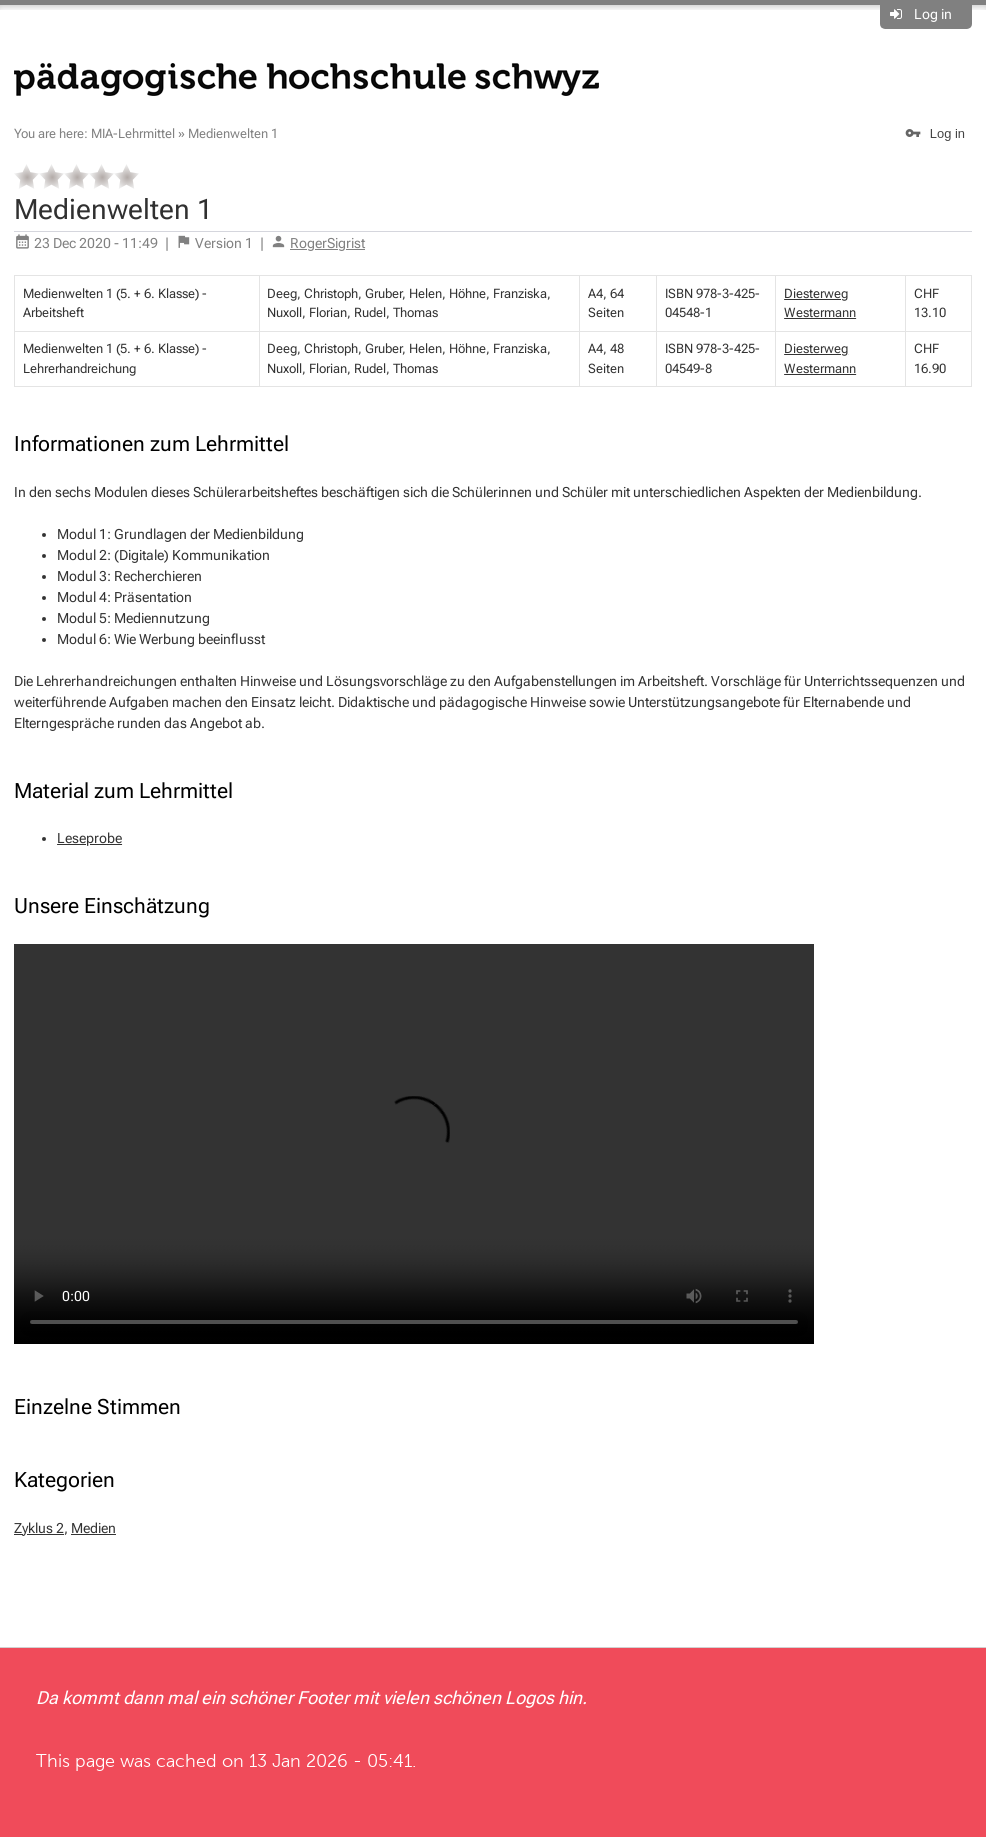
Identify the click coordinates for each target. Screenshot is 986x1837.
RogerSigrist (327, 243)
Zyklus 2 (39, 1528)
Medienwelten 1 (233, 133)
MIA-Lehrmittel (133, 133)
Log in (933, 14)
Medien (93, 1528)
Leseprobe (89, 838)
